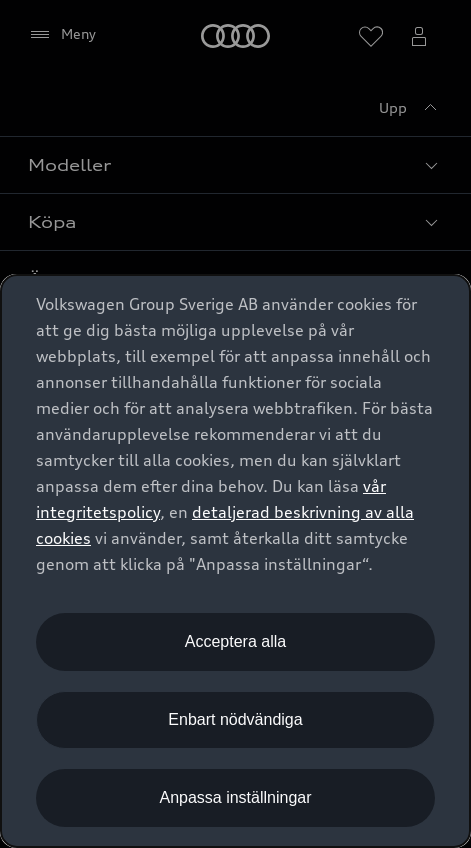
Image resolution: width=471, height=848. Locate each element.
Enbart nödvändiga (235, 719)
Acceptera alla (235, 641)
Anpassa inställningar (235, 797)
